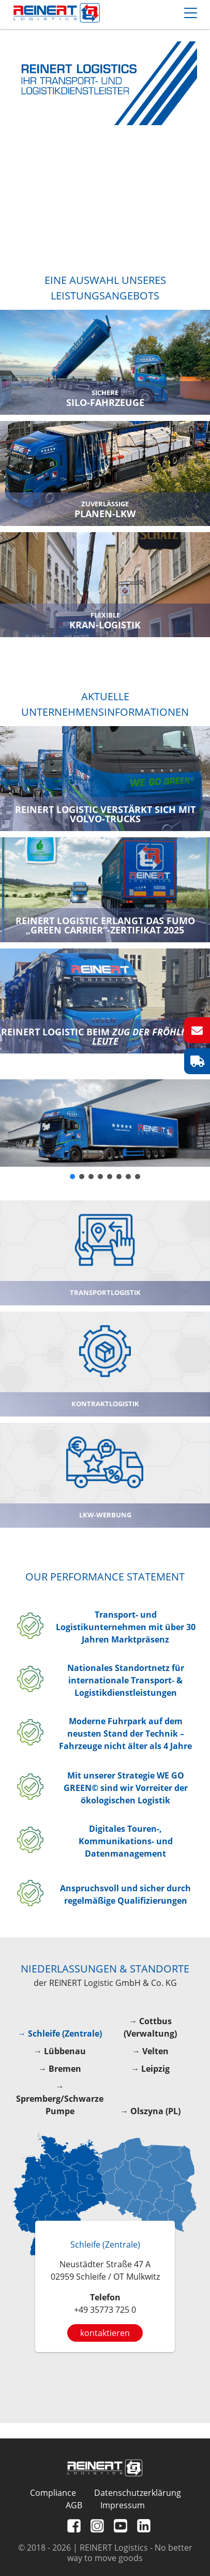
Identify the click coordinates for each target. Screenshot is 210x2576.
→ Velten (150, 2051)
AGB (74, 2505)
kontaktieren (105, 2333)
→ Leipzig (150, 2068)
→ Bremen (59, 2068)
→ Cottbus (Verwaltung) (150, 2027)
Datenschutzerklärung (137, 2492)
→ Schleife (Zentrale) (60, 2033)
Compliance (53, 2492)
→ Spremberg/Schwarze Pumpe (59, 2099)
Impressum (122, 2505)
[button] (72, 1176)
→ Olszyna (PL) (150, 2111)
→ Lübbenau (60, 2051)
